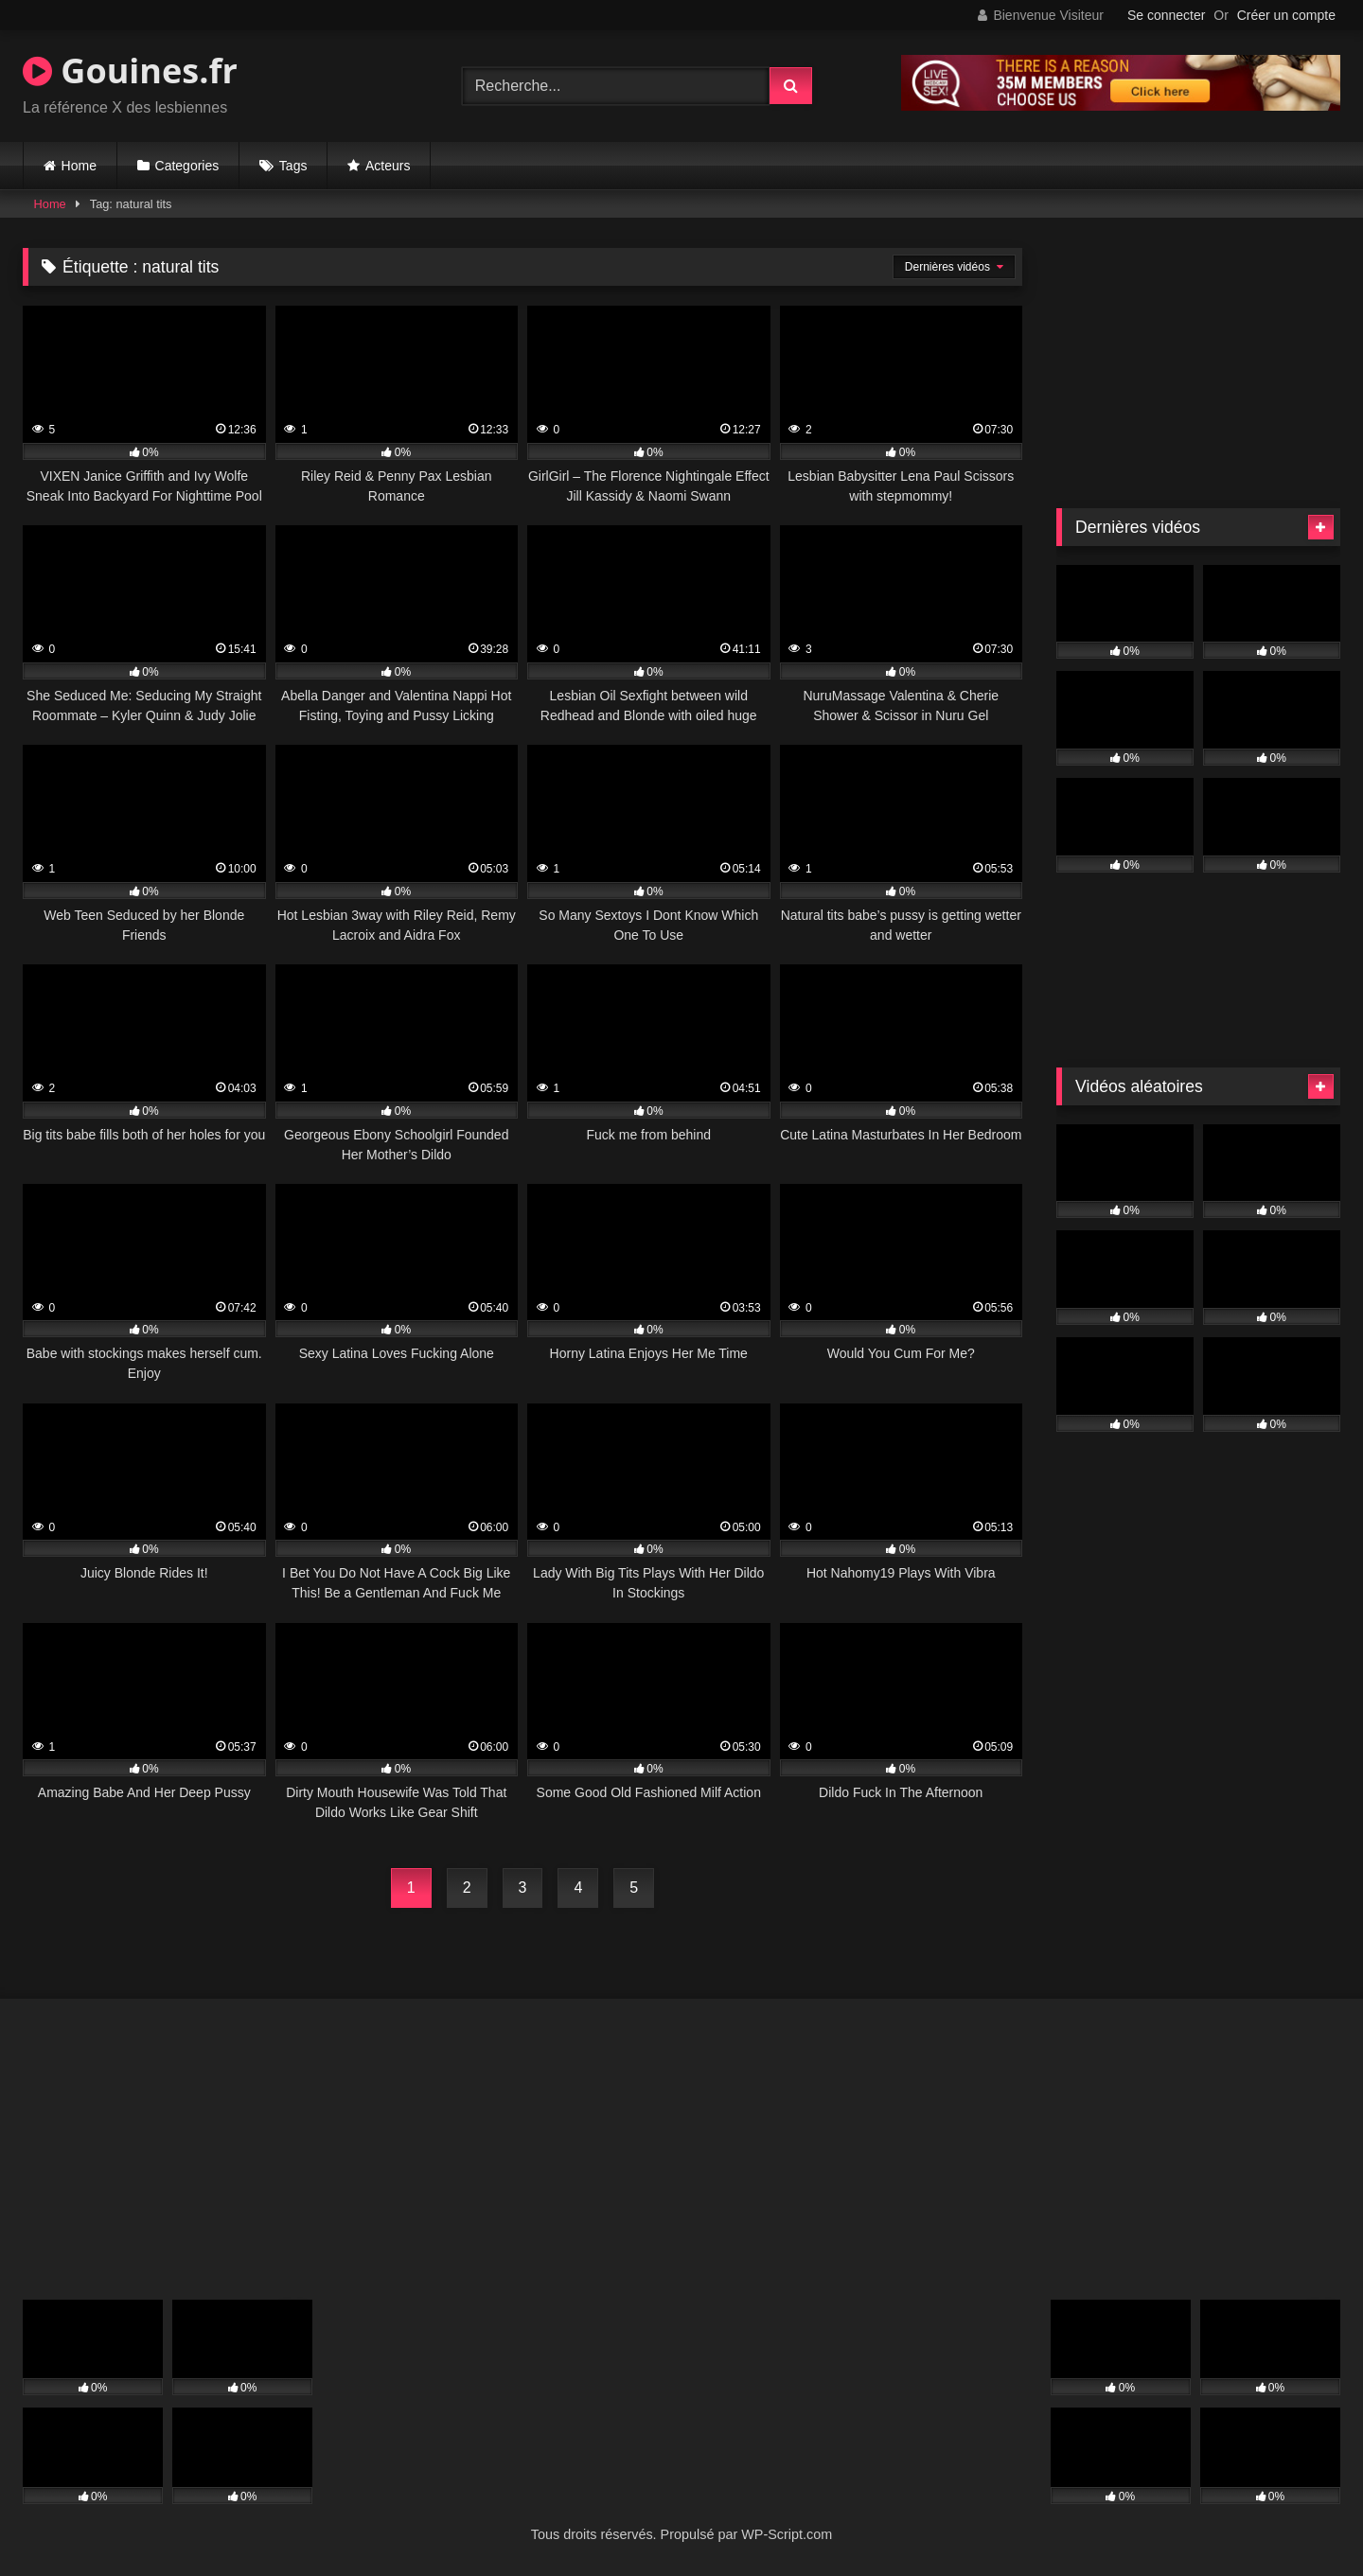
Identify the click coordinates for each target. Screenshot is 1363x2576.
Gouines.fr (130, 70)
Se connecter (1166, 15)
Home (79, 165)
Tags (293, 165)
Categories (187, 165)
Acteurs (387, 165)
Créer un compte (1286, 15)
